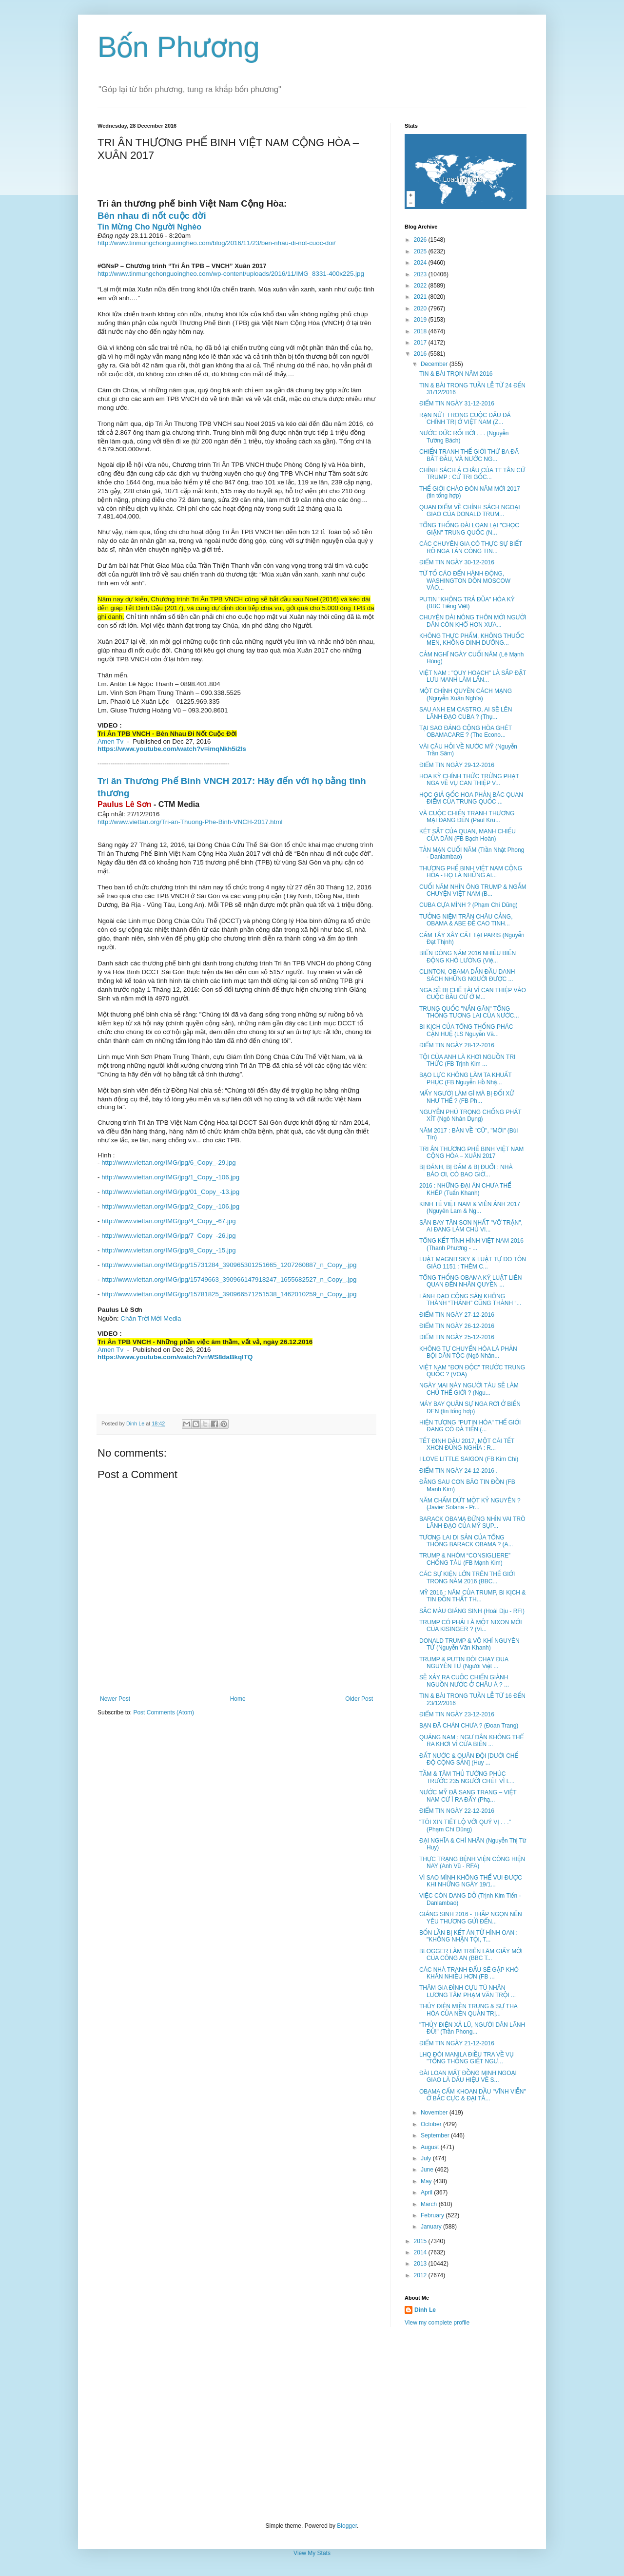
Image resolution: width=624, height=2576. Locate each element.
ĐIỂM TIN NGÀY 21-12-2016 (456, 2043)
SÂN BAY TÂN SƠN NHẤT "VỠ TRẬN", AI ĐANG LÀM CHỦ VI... (471, 1226)
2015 (421, 2241)
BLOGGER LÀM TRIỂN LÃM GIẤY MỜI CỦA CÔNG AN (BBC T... (471, 1954)
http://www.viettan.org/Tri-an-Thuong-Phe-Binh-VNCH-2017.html (190, 822)
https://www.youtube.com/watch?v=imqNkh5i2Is (172, 748)
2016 (421, 353)
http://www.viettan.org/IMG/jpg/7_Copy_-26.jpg (168, 1235)
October (432, 2124)
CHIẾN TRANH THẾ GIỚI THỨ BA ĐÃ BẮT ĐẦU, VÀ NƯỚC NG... (469, 455)
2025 (421, 251)
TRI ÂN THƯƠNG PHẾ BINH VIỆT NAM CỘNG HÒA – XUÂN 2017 (471, 1152)
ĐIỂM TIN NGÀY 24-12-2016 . (458, 1470)
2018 (421, 331)
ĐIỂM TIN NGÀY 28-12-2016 (456, 1045)
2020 (421, 308)
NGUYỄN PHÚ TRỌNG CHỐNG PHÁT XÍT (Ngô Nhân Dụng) (470, 1115)
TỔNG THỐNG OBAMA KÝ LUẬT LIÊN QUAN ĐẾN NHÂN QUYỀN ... (470, 1281)
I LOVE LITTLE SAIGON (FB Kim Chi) (468, 1459)
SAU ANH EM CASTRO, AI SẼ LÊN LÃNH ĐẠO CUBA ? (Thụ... (465, 713)
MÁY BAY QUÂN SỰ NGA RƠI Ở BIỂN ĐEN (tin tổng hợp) (470, 1407)
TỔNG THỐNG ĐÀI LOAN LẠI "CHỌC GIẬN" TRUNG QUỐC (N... (469, 529)
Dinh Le (136, 1423)
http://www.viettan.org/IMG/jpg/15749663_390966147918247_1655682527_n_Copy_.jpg (228, 1279)
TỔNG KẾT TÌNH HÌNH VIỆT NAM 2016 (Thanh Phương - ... (471, 1244)
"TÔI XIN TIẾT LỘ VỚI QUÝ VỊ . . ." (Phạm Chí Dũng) (465, 1825)
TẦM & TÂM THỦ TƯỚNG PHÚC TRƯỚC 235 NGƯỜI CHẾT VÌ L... (466, 1777)
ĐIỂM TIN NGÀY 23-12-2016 (456, 1714)
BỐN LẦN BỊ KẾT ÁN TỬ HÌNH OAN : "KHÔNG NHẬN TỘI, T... (468, 1936)
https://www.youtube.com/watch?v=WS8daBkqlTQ (175, 1357)
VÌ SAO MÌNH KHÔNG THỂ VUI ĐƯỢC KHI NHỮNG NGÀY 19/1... (470, 1881)
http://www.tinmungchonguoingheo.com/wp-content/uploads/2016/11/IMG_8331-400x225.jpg (231, 273)
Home (238, 1698)
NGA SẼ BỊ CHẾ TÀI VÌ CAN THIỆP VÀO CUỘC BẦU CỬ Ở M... (472, 993)
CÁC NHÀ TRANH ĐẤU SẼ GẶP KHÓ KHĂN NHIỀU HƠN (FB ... (469, 1973)
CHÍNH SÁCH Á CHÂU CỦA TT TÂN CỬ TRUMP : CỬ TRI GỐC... (472, 474)
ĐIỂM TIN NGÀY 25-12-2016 (456, 1337)
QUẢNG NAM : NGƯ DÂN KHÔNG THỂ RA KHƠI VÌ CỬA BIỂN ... (471, 1741)
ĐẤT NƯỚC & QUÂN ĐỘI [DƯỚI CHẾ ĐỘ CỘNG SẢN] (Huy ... (468, 1759)
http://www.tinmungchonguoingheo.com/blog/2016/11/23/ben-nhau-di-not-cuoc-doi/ (216, 243)
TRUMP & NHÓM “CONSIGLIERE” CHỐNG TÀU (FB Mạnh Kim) (464, 1559)
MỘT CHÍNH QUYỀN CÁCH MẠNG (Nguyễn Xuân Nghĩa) (465, 694)
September (436, 2135)
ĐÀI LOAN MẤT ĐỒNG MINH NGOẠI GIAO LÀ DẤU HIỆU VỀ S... (468, 2076)
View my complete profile (437, 2322)
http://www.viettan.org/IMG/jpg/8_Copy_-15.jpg (168, 1250)
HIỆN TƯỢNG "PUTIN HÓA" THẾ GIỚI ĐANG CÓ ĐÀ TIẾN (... (470, 1426)
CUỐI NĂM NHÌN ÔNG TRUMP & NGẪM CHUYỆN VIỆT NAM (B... (472, 890)
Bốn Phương (179, 47)
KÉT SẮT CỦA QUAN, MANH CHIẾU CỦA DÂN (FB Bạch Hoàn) (467, 835)
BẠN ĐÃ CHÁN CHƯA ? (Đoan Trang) (468, 1725)
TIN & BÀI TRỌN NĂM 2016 (456, 373)
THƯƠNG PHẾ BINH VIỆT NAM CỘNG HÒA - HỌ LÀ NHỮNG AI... (470, 872)
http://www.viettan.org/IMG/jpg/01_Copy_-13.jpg (170, 1191)
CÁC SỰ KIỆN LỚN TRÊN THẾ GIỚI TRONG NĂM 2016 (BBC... (467, 1577)
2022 (421, 285)
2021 (421, 296)
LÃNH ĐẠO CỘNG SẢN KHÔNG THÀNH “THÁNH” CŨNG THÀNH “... (470, 1300)
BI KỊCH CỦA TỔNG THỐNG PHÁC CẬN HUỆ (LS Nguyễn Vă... (466, 1030)
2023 (421, 274)
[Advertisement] (312, 2424)
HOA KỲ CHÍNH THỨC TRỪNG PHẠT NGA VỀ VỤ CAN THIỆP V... (469, 780)
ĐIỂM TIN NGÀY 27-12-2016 (456, 1314)
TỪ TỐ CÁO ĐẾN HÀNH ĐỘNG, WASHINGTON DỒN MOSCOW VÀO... (464, 580)
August (431, 2147)
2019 (421, 319)
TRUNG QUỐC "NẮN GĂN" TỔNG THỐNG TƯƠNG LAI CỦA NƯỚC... (469, 1012)
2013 (421, 2263)
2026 (421, 239)
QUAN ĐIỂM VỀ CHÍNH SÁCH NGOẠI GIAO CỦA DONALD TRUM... (469, 511)
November (435, 2112)
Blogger (347, 2525)
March (430, 2204)
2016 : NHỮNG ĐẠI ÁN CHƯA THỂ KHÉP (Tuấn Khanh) (465, 1189)
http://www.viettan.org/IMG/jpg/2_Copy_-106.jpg (170, 1206)
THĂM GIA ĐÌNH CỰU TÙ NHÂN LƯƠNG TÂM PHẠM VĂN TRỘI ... (467, 1991)
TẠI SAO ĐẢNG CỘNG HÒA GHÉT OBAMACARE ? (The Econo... (465, 731)
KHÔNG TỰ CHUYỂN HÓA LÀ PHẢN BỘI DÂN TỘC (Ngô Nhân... (468, 1352)
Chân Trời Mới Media (150, 1318)
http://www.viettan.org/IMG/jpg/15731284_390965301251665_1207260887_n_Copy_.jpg (228, 1265)
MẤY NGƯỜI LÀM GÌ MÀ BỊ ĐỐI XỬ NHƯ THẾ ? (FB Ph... (466, 1097)
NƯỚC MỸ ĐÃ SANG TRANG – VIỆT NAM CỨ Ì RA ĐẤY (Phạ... (467, 1796)
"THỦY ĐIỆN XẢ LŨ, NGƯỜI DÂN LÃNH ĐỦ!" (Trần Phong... (472, 2028)
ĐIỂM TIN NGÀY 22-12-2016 (456, 1810)
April (427, 2192)
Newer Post (115, 1698)
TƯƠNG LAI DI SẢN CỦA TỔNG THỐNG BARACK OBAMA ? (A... (466, 1541)
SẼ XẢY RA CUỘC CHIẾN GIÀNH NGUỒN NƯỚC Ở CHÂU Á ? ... (464, 1681)
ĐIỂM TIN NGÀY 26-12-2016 (456, 1326)
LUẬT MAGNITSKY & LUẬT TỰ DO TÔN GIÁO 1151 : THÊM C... (472, 1262)
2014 (421, 2252)
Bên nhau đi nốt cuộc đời (152, 216)
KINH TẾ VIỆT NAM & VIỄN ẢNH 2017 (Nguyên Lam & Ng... (469, 1207)
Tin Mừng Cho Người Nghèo (149, 227)
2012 (421, 2275)
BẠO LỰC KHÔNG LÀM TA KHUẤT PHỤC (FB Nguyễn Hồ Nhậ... (465, 1078)
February (433, 2215)
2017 (421, 342)
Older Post (359, 1698)
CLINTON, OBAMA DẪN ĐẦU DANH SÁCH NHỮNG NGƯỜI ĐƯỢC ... (467, 975)
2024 (421, 262)
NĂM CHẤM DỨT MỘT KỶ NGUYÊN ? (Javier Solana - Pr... (470, 1504)
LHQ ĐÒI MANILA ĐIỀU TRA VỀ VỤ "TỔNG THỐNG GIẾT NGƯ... (466, 2058)
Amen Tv (110, 741)
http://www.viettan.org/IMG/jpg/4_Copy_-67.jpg (168, 1221)
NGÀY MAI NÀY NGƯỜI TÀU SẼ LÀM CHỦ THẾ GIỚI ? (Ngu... (469, 1389)
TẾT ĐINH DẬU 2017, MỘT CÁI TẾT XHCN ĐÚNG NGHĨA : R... (466, 1444)
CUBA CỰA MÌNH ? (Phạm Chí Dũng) (468, 905)
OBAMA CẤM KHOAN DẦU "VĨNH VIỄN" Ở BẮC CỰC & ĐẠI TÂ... (472, 2095)
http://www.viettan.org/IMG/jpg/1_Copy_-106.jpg (170, 1177)
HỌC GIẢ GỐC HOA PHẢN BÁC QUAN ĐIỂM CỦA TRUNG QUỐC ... (471, 798)
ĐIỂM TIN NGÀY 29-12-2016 (456, 765)
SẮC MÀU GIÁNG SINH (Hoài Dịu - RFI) (472, 1611)
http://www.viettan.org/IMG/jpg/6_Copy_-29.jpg (168, 1162)
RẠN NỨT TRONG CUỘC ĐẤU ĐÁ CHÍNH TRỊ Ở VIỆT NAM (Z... (465, 418)
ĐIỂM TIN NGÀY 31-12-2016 (456, 403)
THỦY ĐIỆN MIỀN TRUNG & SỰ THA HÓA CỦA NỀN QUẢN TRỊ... (468, 2010)
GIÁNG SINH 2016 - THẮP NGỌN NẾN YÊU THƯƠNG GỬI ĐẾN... (470, 1917)
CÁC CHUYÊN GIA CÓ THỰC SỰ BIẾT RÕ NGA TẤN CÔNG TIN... (470, 547)
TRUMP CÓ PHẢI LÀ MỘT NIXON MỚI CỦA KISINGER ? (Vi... (470, 1626)
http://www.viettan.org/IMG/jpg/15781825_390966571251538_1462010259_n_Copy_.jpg (228, 1294)
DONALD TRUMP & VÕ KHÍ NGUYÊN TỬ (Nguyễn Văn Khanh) (469, 1644)
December (435, 364)
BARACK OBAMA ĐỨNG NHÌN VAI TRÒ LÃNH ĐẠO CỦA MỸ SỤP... (472, 1522)
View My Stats (312, 2553)
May (427, 2181)
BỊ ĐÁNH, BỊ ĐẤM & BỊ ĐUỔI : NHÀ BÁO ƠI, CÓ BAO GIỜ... (465, 1170)
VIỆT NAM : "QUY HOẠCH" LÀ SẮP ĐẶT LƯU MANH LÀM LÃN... (472, 676)
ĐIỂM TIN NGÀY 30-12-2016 (456, 562)
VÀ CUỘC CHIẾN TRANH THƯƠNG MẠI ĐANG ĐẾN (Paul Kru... (466, 817)
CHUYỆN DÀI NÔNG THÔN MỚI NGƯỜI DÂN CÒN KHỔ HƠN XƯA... (472, 621)
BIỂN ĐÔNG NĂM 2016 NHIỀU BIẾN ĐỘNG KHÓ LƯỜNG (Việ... (467, 956)
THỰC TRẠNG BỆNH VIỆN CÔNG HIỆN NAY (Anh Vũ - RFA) (472, 1862)
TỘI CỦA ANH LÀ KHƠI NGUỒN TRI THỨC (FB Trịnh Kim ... (467, 1060)
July (427, 2158)
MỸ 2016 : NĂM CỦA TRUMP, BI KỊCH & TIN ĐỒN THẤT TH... (472, 1596)
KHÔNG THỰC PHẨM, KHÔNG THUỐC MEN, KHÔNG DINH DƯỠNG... (472, 639)
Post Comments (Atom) (163, 1712)
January (432, 2226)
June (428, 2169)
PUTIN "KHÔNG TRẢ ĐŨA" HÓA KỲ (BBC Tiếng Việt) (467, 603)
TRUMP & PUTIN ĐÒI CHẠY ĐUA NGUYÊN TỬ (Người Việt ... (463, 1663)
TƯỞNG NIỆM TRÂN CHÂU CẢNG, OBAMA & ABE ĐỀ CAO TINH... (466, 920)
